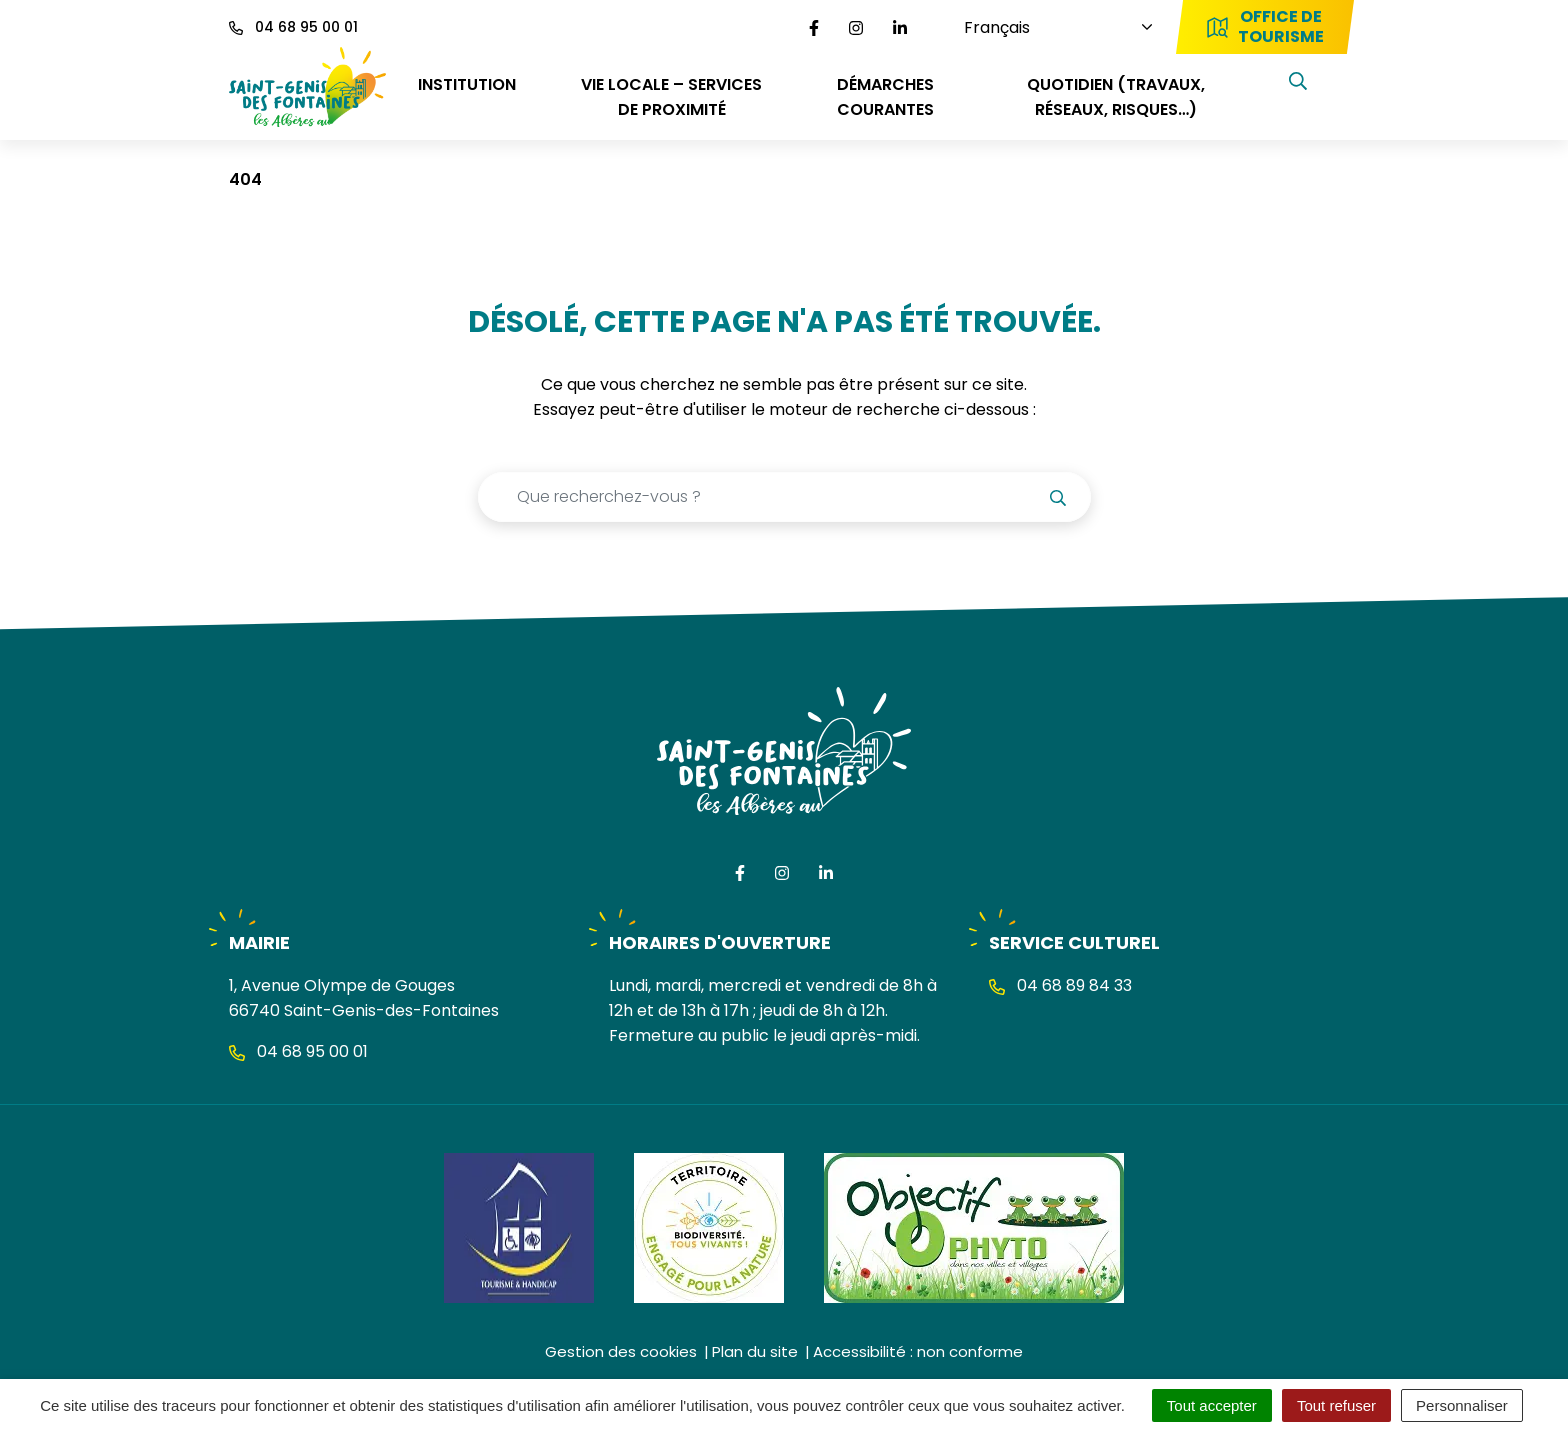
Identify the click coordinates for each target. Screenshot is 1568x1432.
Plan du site (755, 1351)
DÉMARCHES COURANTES (885, 97)
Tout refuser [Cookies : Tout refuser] (1336, 1405)
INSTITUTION (467, 84)
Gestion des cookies (621, 1351)
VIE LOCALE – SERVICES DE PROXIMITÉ (671, 97)
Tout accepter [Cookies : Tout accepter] (1212, 1405)
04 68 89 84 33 (1060, 985)
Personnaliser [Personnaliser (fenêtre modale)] (1462, 1405)
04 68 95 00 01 (298, 1051)
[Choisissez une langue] (1044, 27)
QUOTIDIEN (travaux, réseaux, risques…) (1116, 97)
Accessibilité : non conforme (918, 1351)
